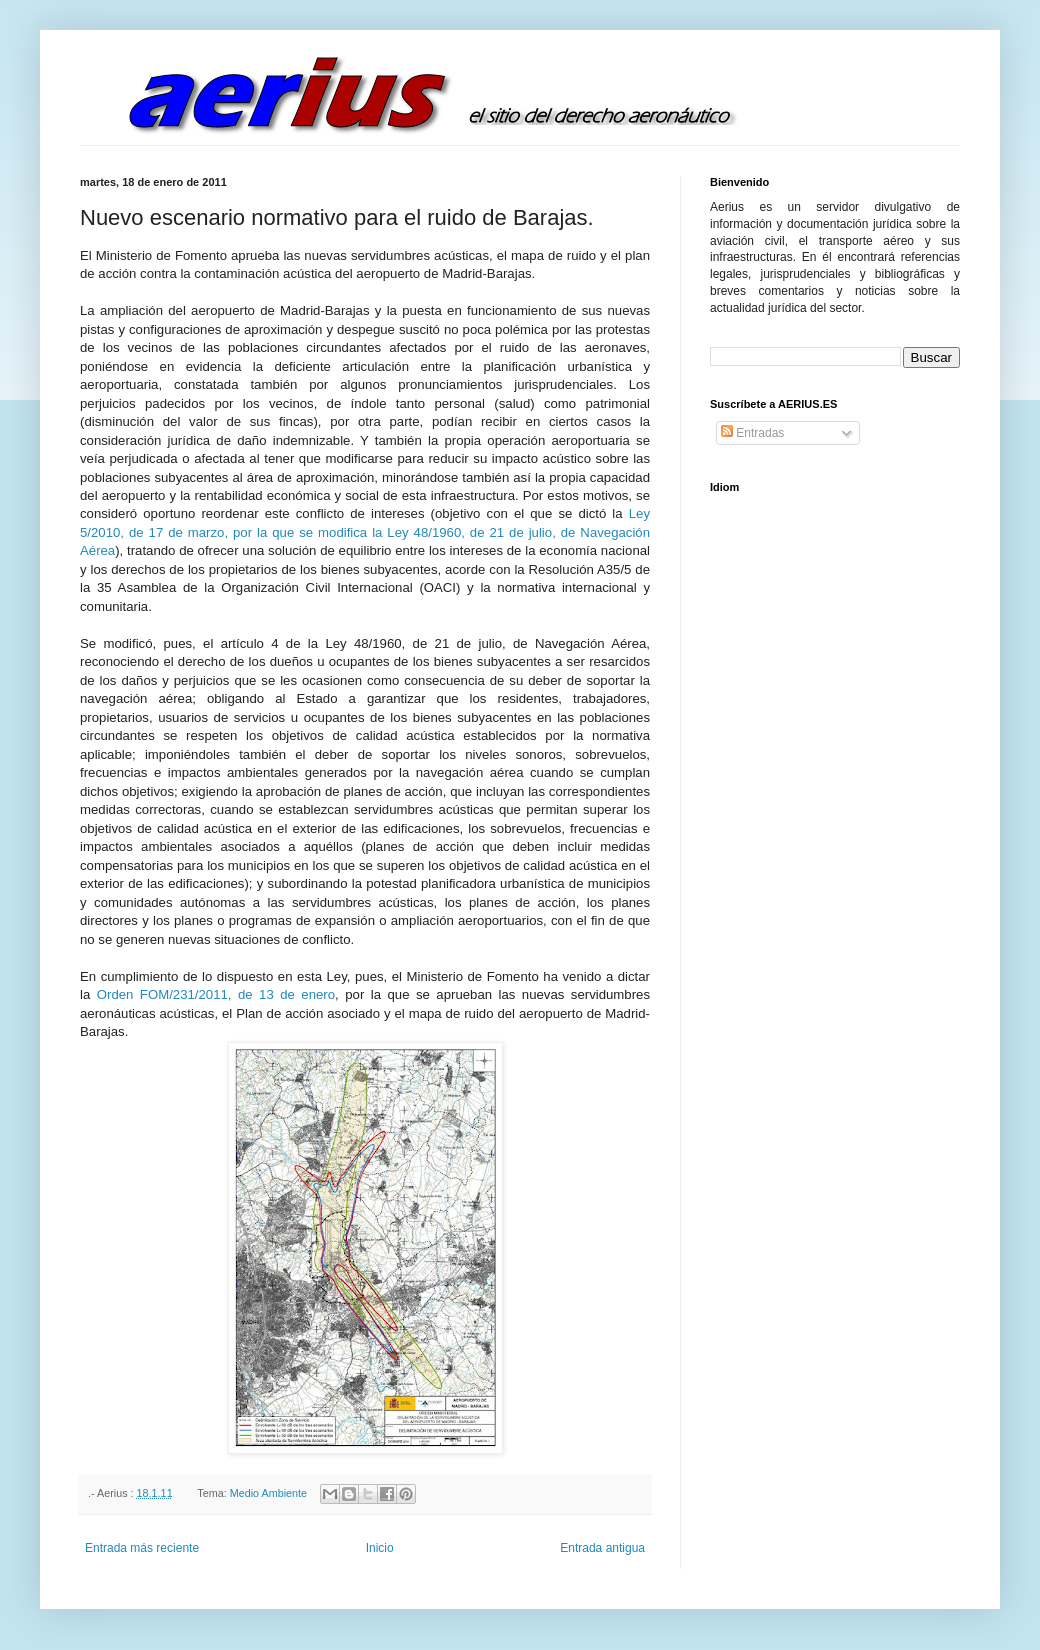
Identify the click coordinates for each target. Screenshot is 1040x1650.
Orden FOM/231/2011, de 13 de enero (216, 994)
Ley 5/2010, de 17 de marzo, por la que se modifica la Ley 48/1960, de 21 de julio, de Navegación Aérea (365, 532)
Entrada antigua (602, 1548)
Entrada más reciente (142, 1548)
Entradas (752, 433)
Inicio (380, 1548)
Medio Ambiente (268, 1493)
